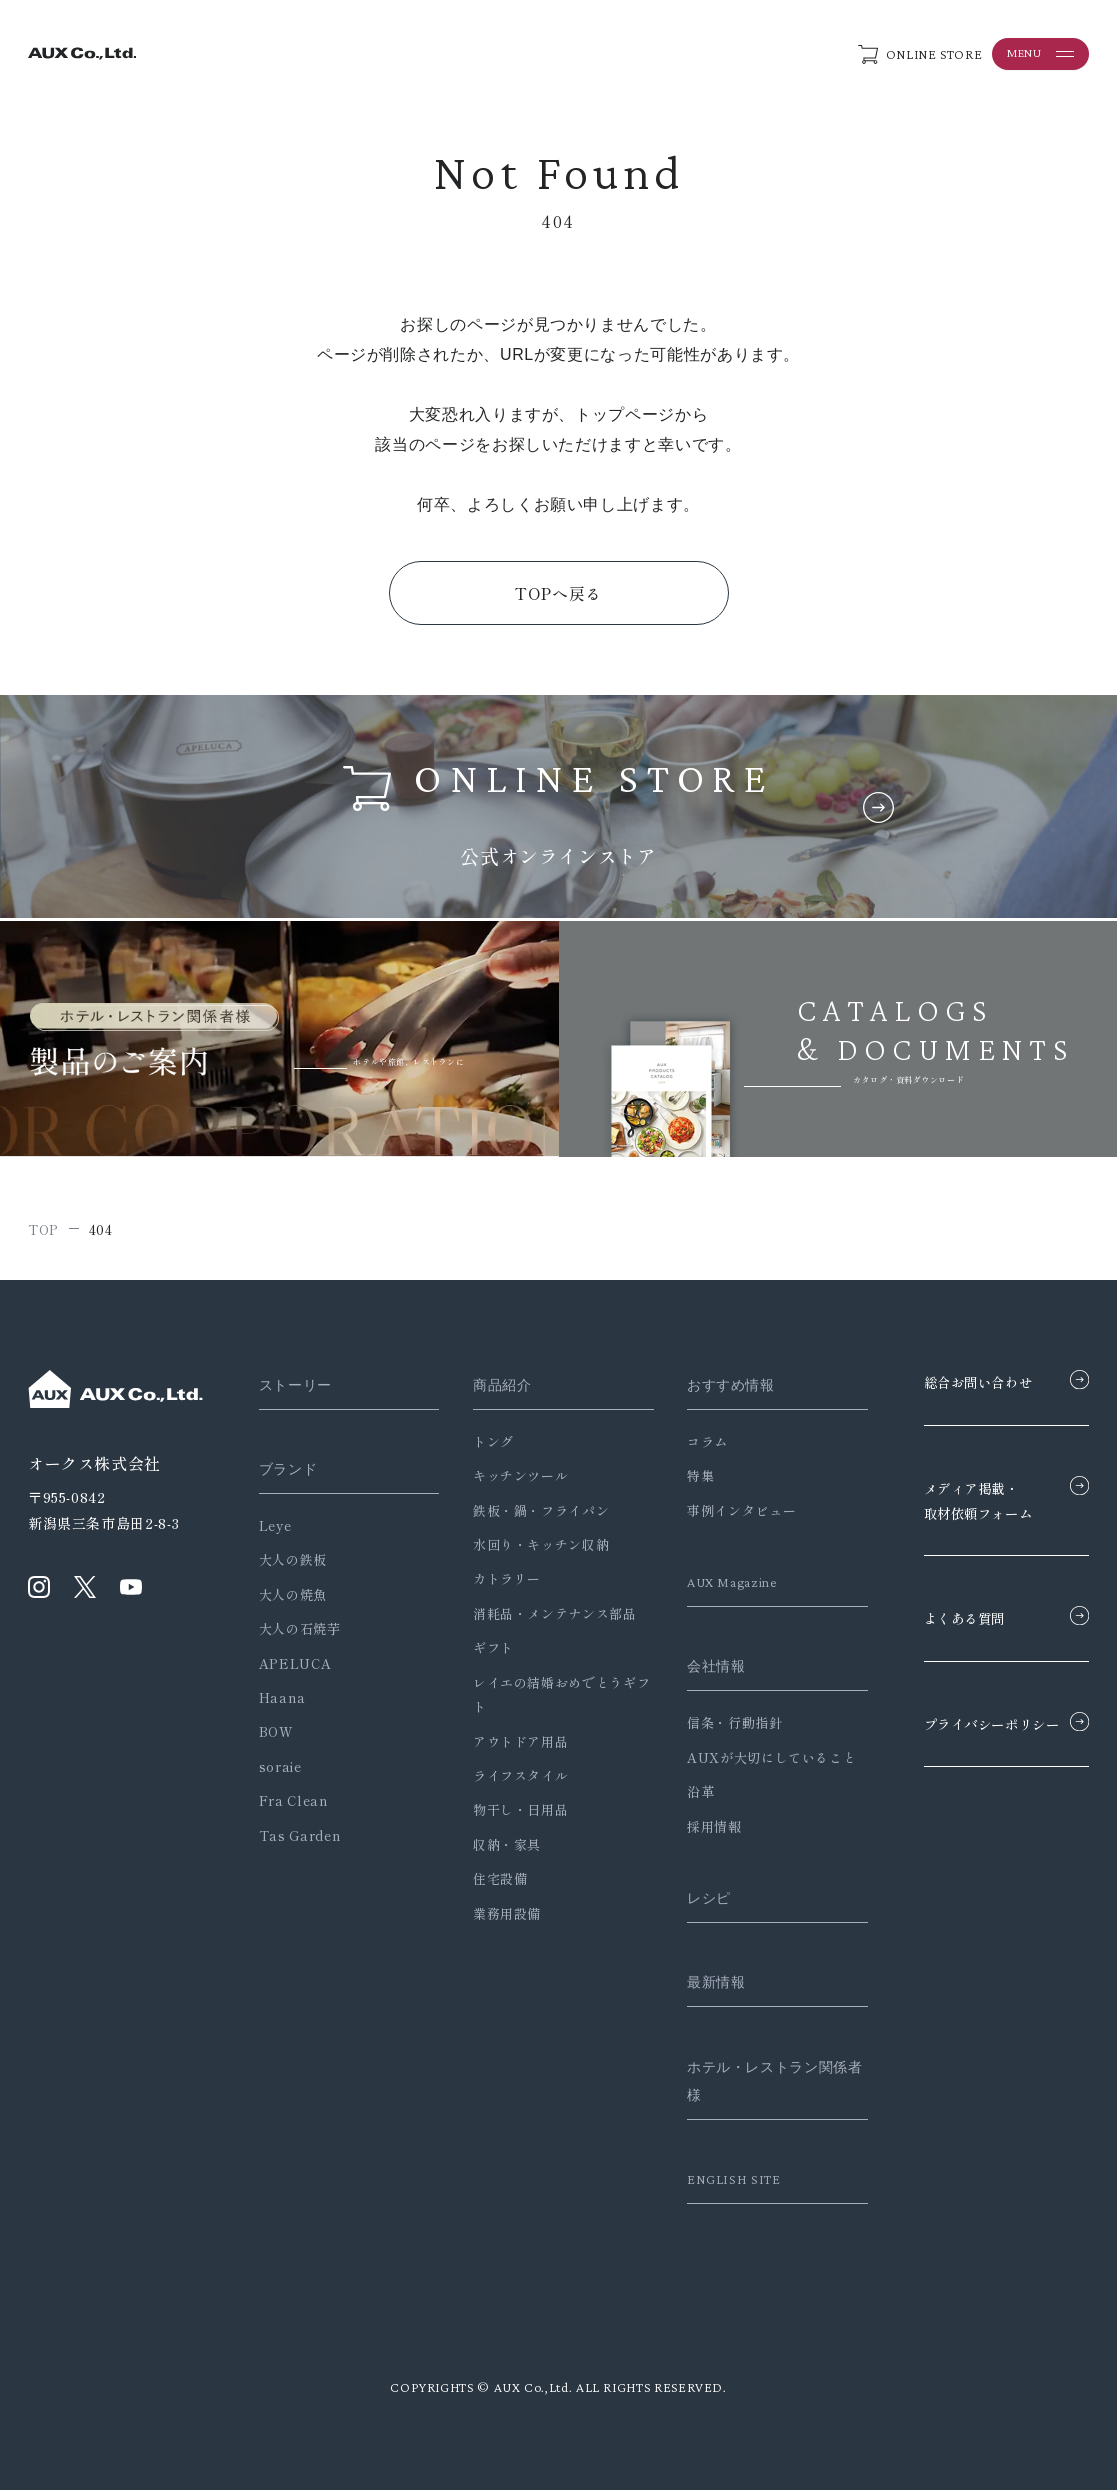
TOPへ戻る (558, 593)
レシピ (693, 1898)
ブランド (290, 1469)
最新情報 (701, 1982)
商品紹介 (495, 1384)
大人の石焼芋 (300, 1628)
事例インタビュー (724, 1510)
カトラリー (498, 1578)
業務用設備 (498, 1913)
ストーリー (298, 1384)
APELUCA (295, 1663)
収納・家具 (498, 1844)
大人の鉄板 (293, 1559)
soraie (280, 1766)
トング (484, 1441)
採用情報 (697, 1826)
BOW (276, 1731)
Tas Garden (300, 1835)
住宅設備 (491, 1878)
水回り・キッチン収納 (532, 1544)
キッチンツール (511, 1475)
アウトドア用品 (511, 1741)
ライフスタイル (511, 1775)
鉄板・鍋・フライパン (532, 1510)
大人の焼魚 (293, 1594)
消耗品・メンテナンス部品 (546, 1613)
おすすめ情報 (717, 1384)
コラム (690, 1441)
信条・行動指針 (717, 1722)
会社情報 (701, 1666)
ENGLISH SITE (718, 2179)
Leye (275, 1525)
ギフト (484, 1647)
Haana (282, 1697)
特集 (683, 1475)
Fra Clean (294, 1800)
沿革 (683, 1791)
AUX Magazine (718, 1582)
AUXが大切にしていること (754, 1757)
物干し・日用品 (511, 1809)
